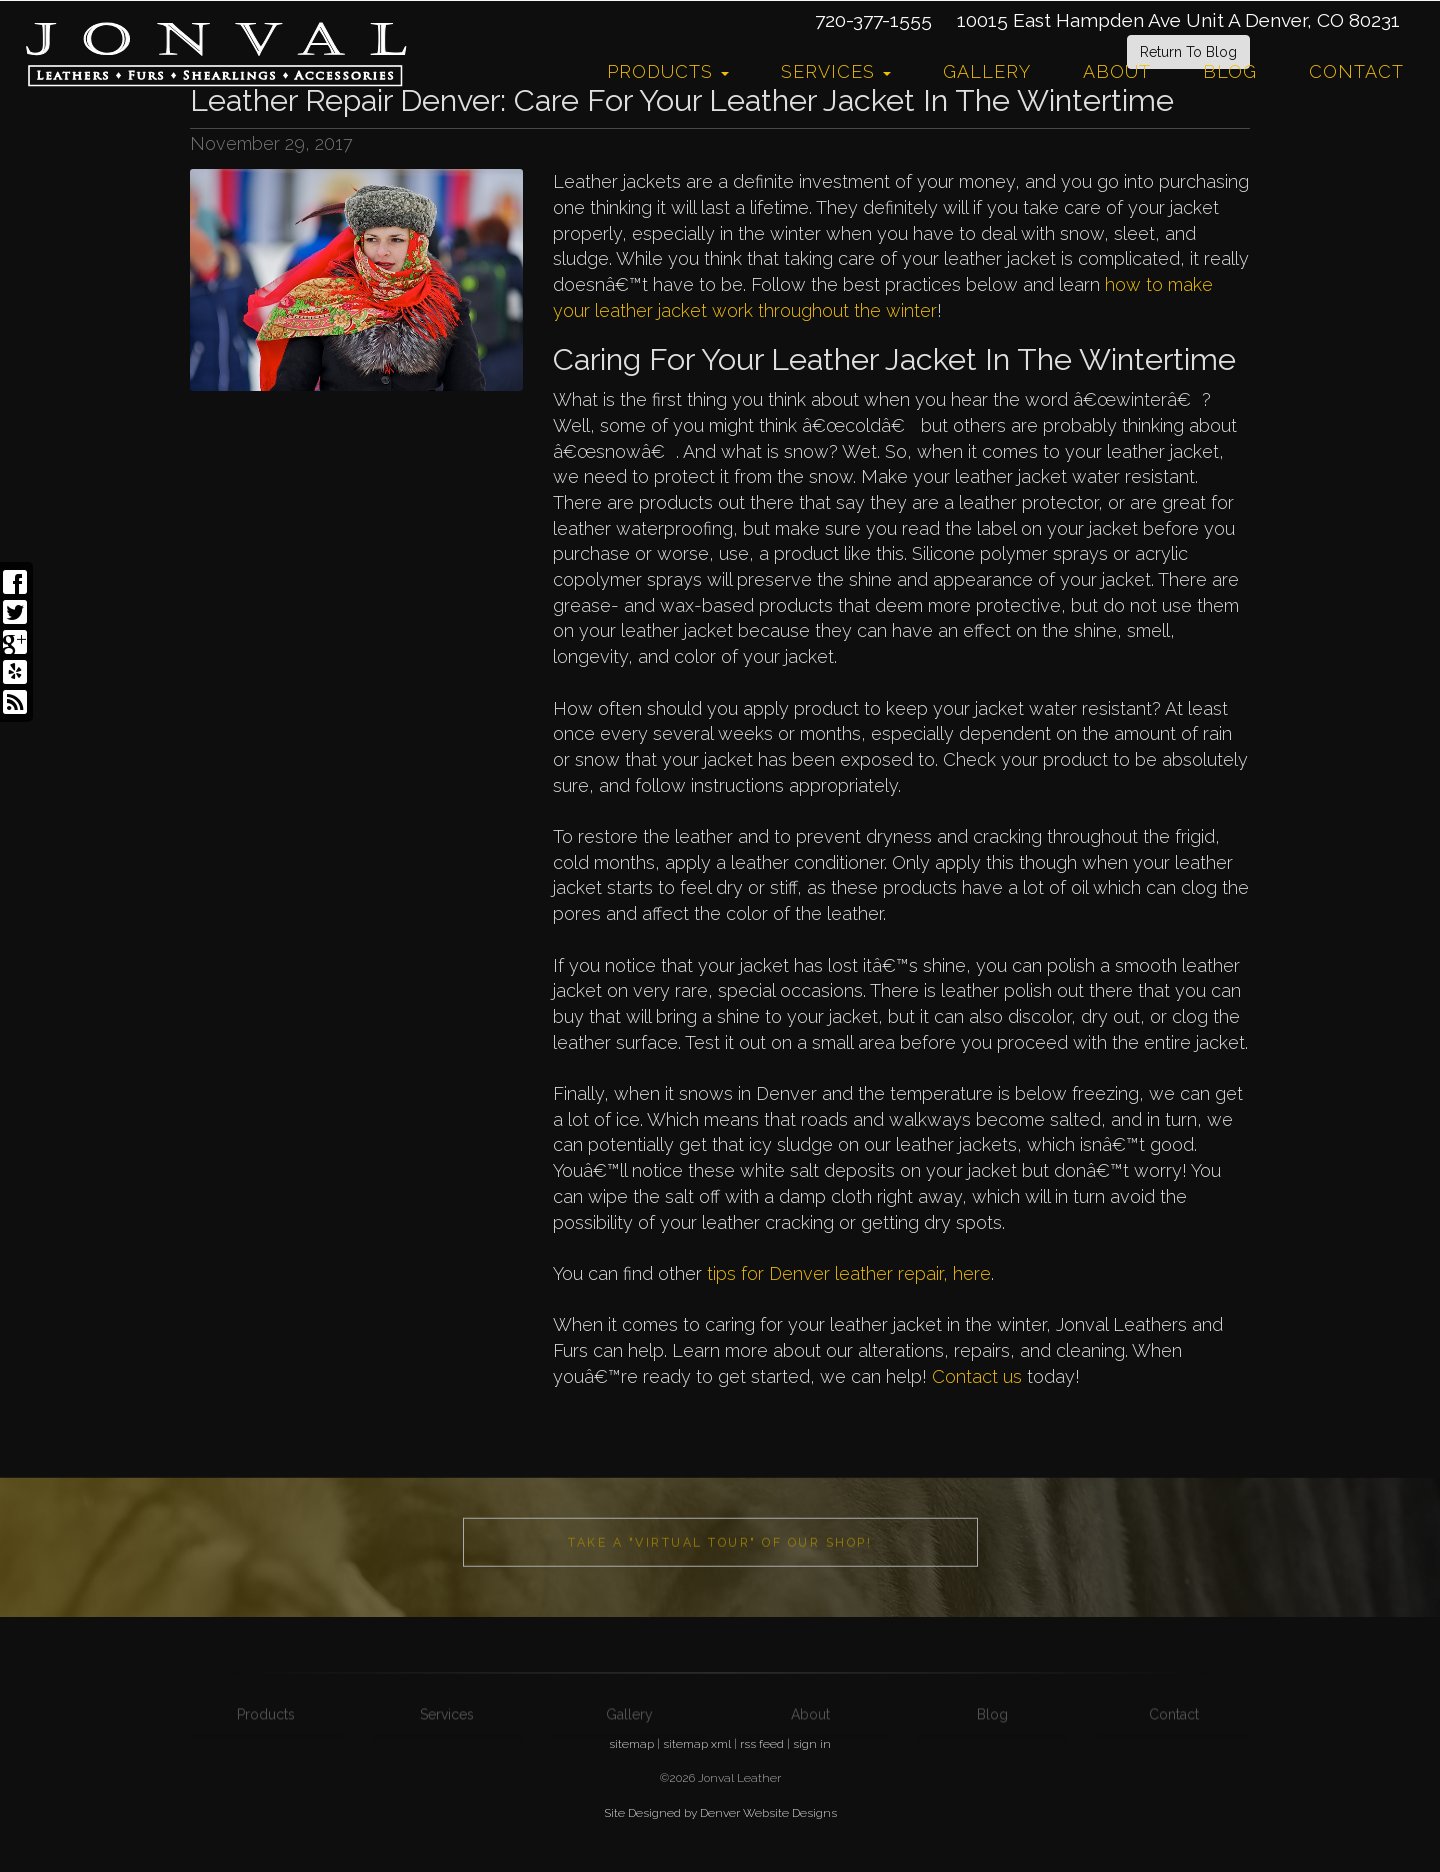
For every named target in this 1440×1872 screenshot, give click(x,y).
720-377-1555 (873, 20)
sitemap (631, 1744)
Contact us (977, 1376)
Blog (1230, 71)
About (1117, 71)
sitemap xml (697, 1744)
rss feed (762, 1744)
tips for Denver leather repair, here (849, 1273)
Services (836, 71)
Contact (1356, 71)
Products (668, 71)
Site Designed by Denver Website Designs (720, 1813)
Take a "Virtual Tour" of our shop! (720, 1623)
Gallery (987, 71)
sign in (812, 1744)
